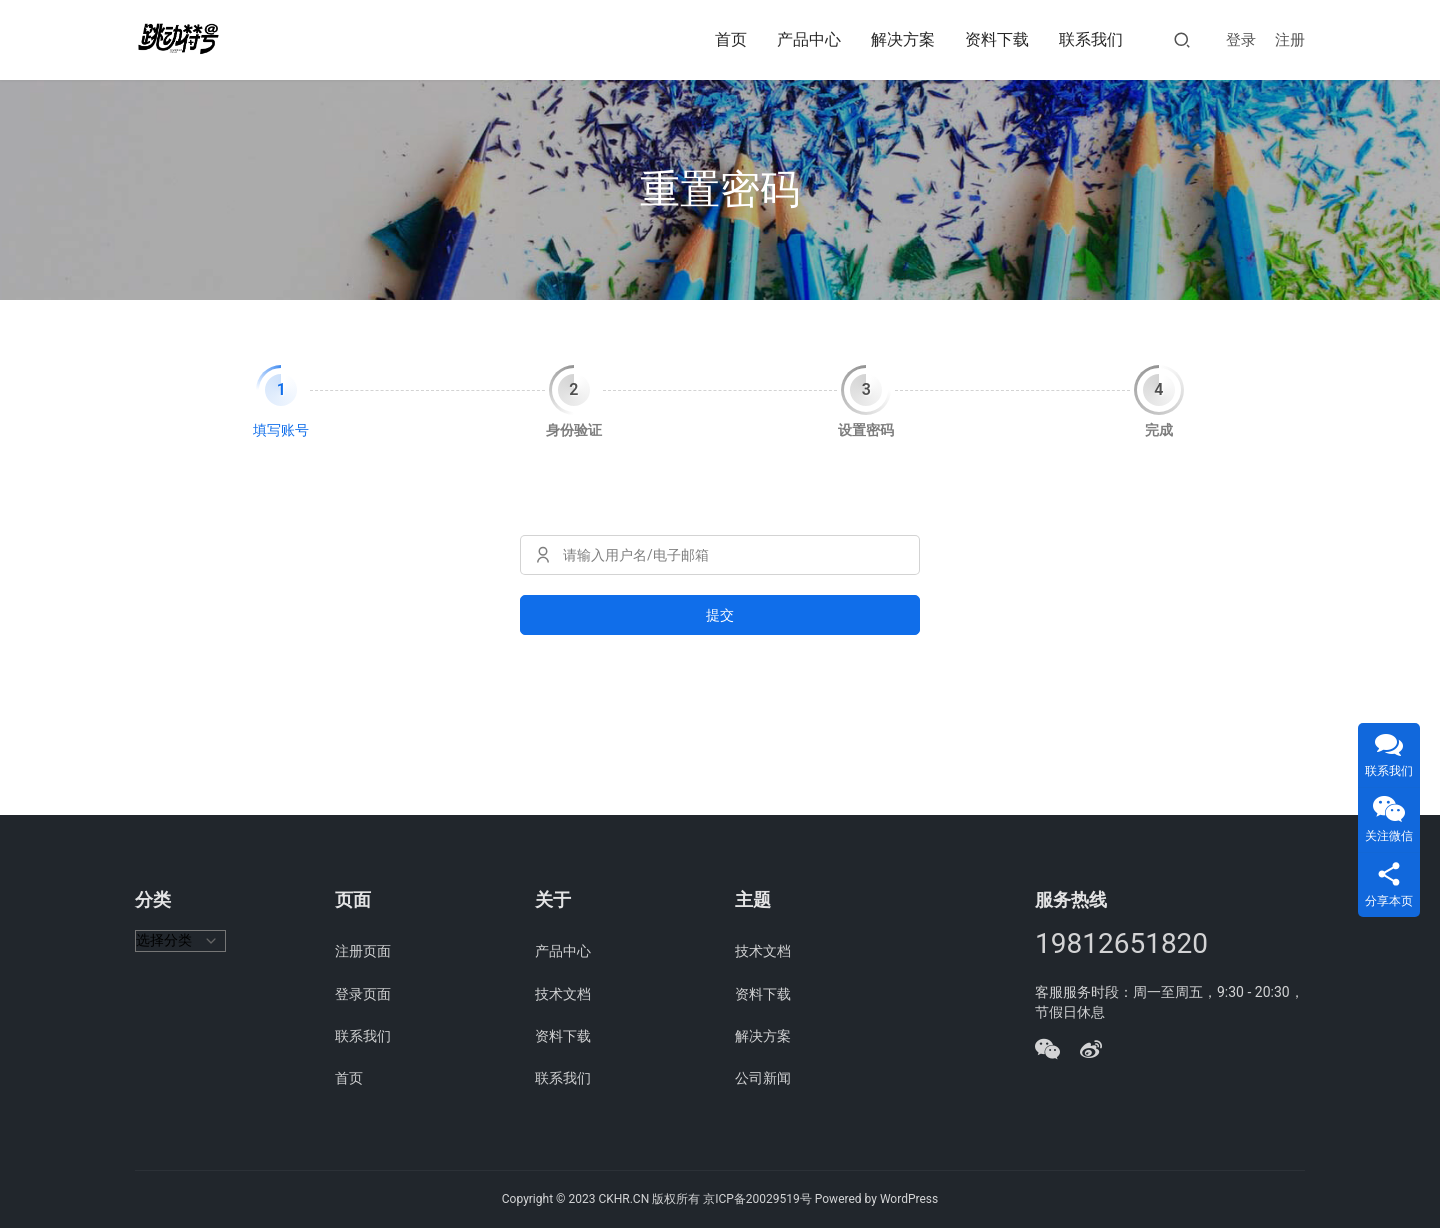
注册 (1290, 40)
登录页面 (363, 994)
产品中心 (809, 39)
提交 (720, 615)
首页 (731, 39)
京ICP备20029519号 (757, 1199)
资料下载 (997, 39)
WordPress (909, 1199)
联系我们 (1091, 39)
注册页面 (363, 951)
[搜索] (1182, 39)
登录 (1241, 40)
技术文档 (563, 994)
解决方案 (903, 39)
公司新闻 (763, 1078)
